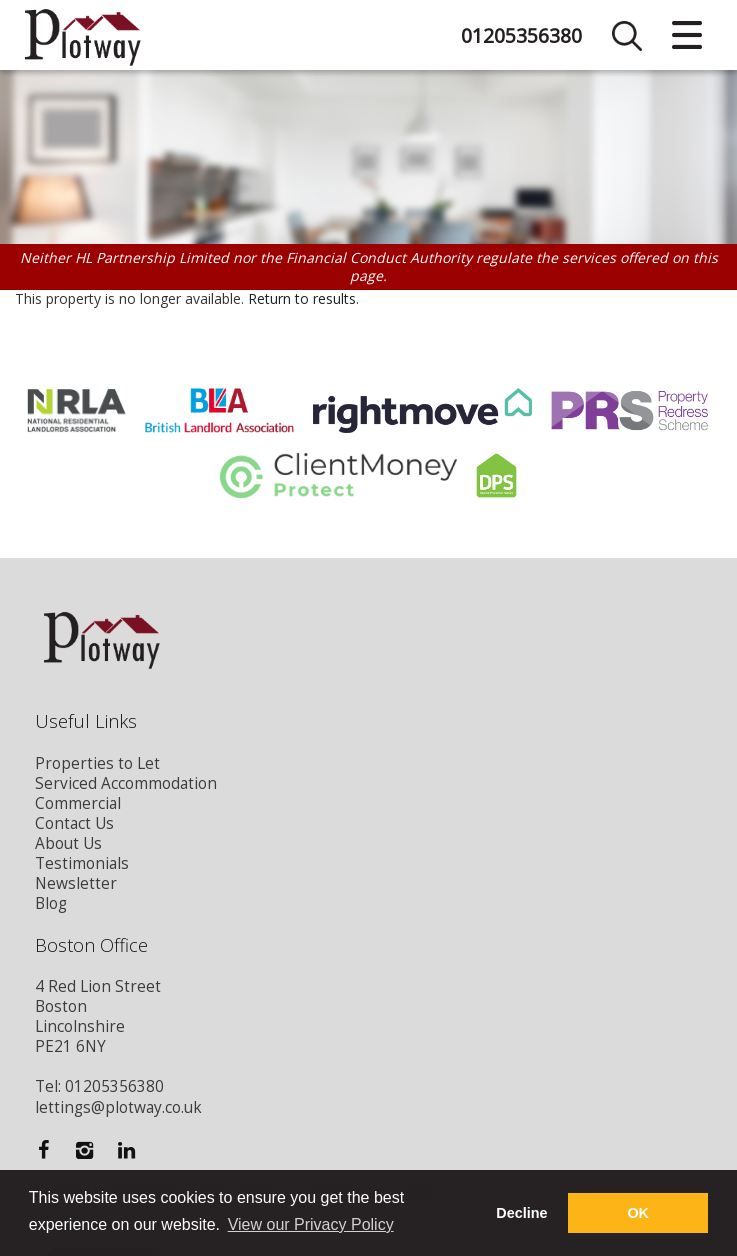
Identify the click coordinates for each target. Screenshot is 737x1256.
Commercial (78, 803)
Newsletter (76, 883)
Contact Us (74, 823)
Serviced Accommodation (126, 783)
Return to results (302, 298)
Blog (51, 903)
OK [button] (638, 1213)
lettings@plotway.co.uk (118, 1107)
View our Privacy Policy (311, 1224)
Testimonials (82, 863)
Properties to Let (97, 763)
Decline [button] (521, 1213)
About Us (68, 843)
